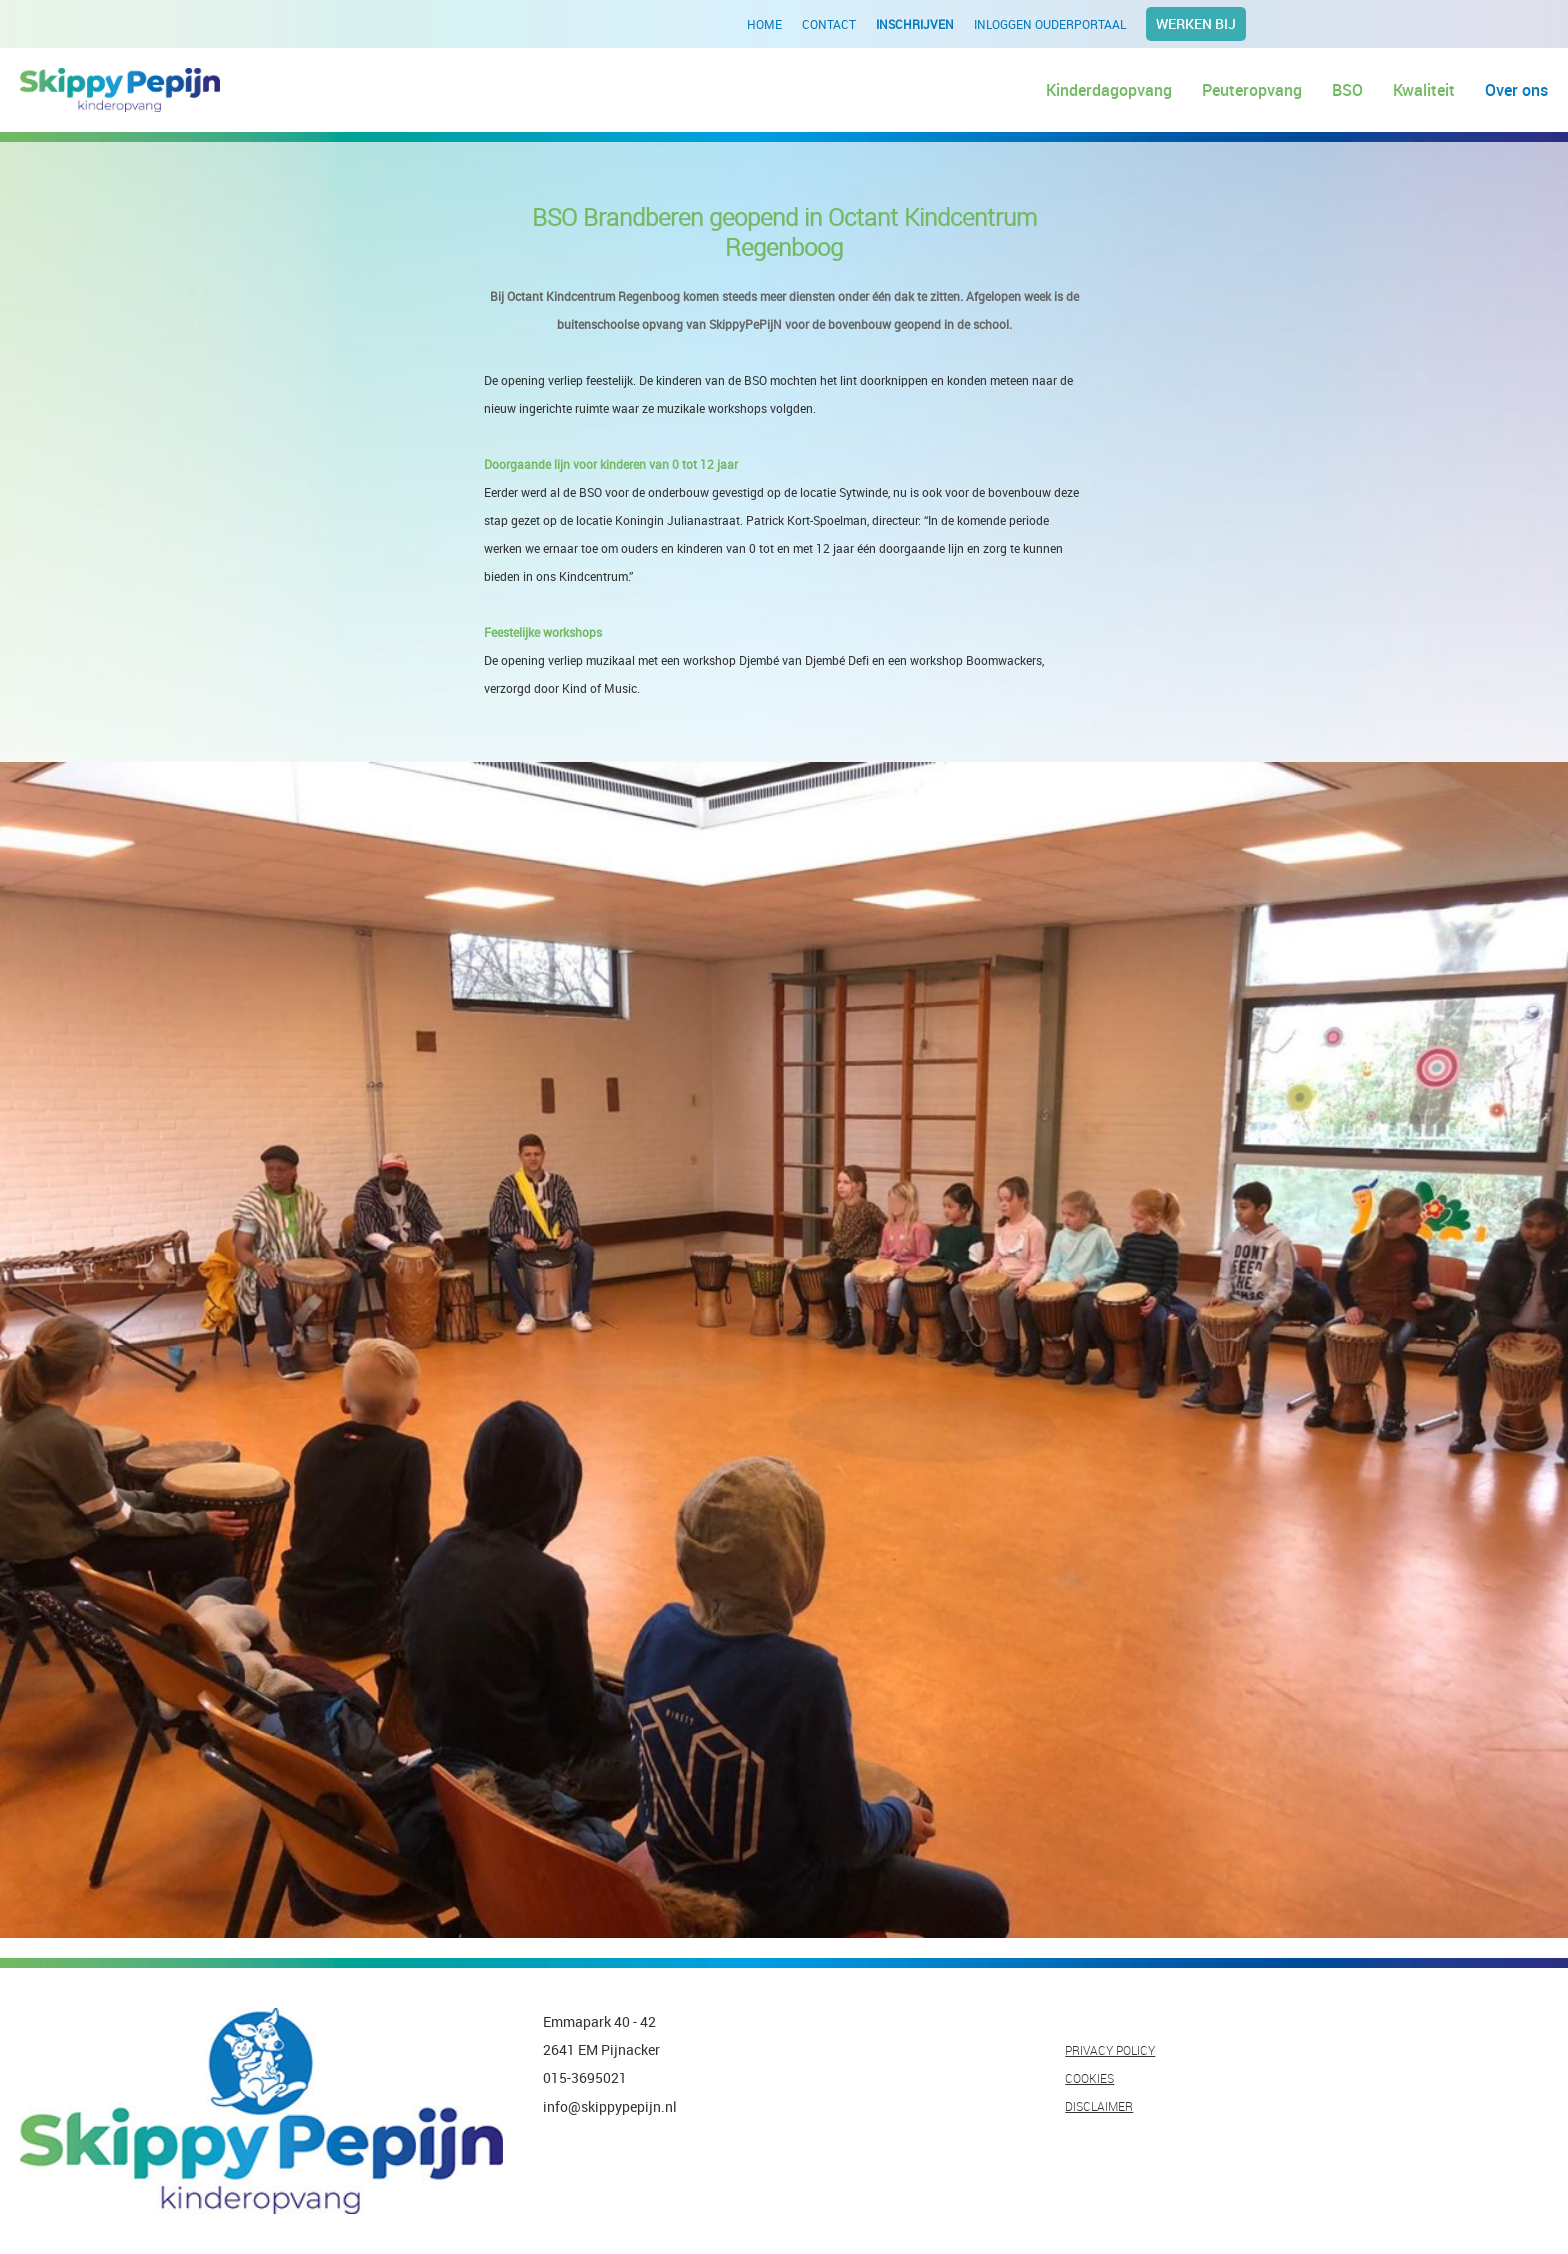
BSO (1347, 90)
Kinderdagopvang (1109, 90)
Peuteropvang (1252, 90)
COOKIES (1089, 2078)
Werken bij (1196, 23)
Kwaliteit (1424, 90)
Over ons (1516, 90)
